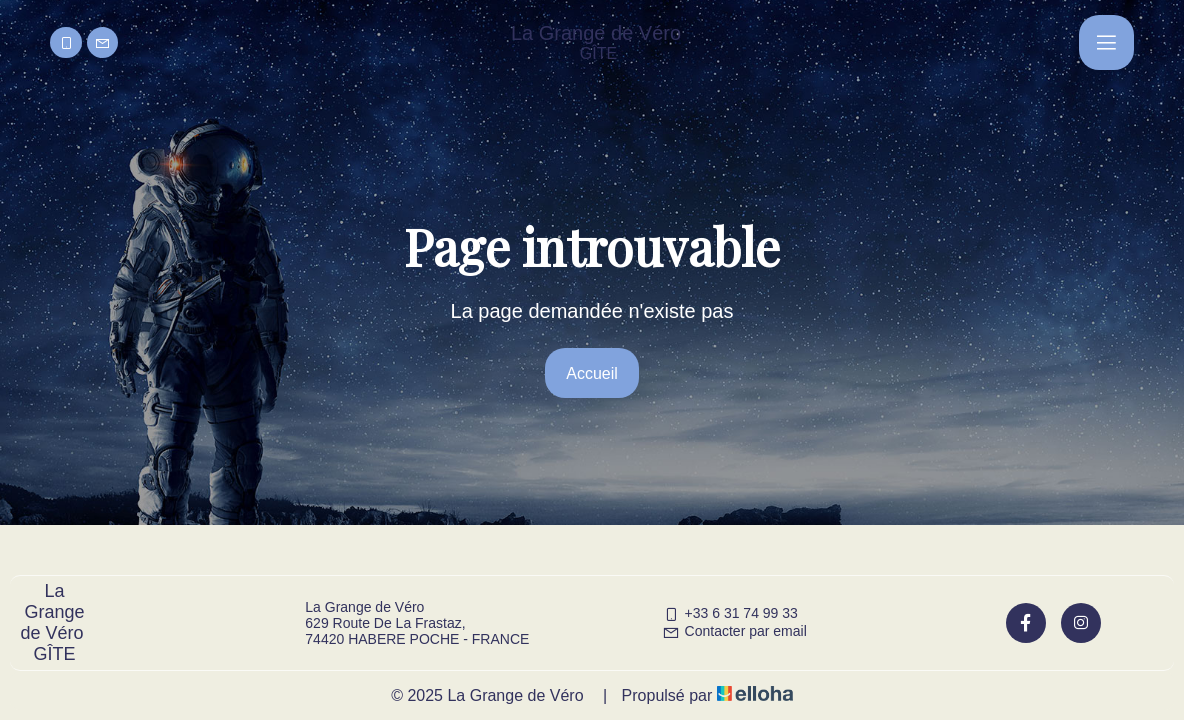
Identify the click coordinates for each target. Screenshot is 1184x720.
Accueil (592, 373)
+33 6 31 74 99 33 (730, 613)
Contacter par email (734, 631)
